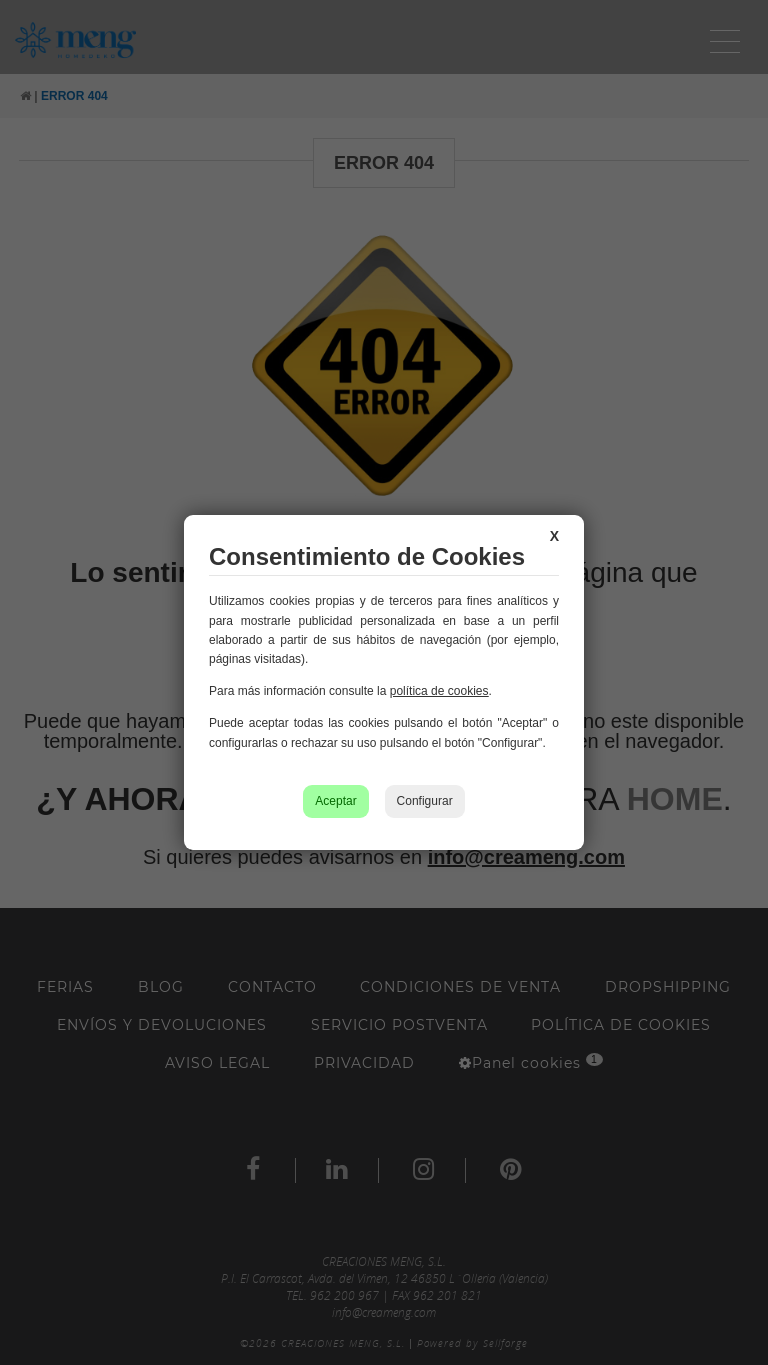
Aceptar (335, 801)
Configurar (425, 801)
